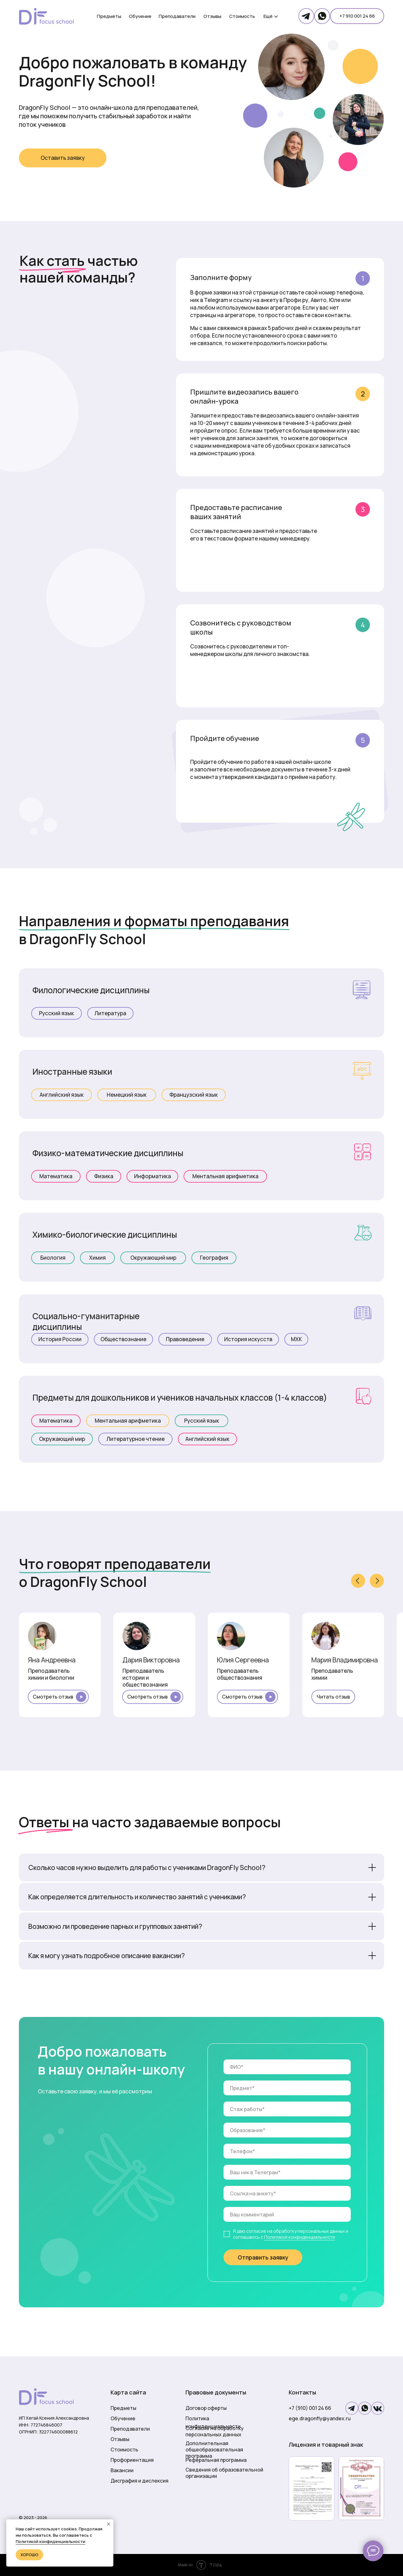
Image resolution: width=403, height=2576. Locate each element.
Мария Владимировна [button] (344, 1659)
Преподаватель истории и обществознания (145, 1677)
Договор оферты (206, 2408)
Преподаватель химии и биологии (51, 1674)
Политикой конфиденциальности (299, 2237)
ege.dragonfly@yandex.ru (320, 2418)
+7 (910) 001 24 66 (310, 2408)
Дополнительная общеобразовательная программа (214, 2449)
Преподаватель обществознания (239, 1674)
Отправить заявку (263, 2257)
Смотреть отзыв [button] (53, 1696)
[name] (287, 2066)
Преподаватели (130, 2428)
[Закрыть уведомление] (108, 2524)
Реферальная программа (216, 2459)
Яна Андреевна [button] (52, 1659)
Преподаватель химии (332, 1674)
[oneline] (287, 2087)
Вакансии (122, 2470)
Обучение (123, 2418)
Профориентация (132, 2459)
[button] (62, 157)
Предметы (123, 2408)
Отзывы (120, 2439)
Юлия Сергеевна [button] (243, 1659)
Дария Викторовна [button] (151, 1659)
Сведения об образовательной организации (224, 2472)
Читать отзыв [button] (333, 1696)
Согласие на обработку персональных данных (214, 2431)
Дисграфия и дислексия (139, 2480)
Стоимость (124, 2449)
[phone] (287, 2151)
